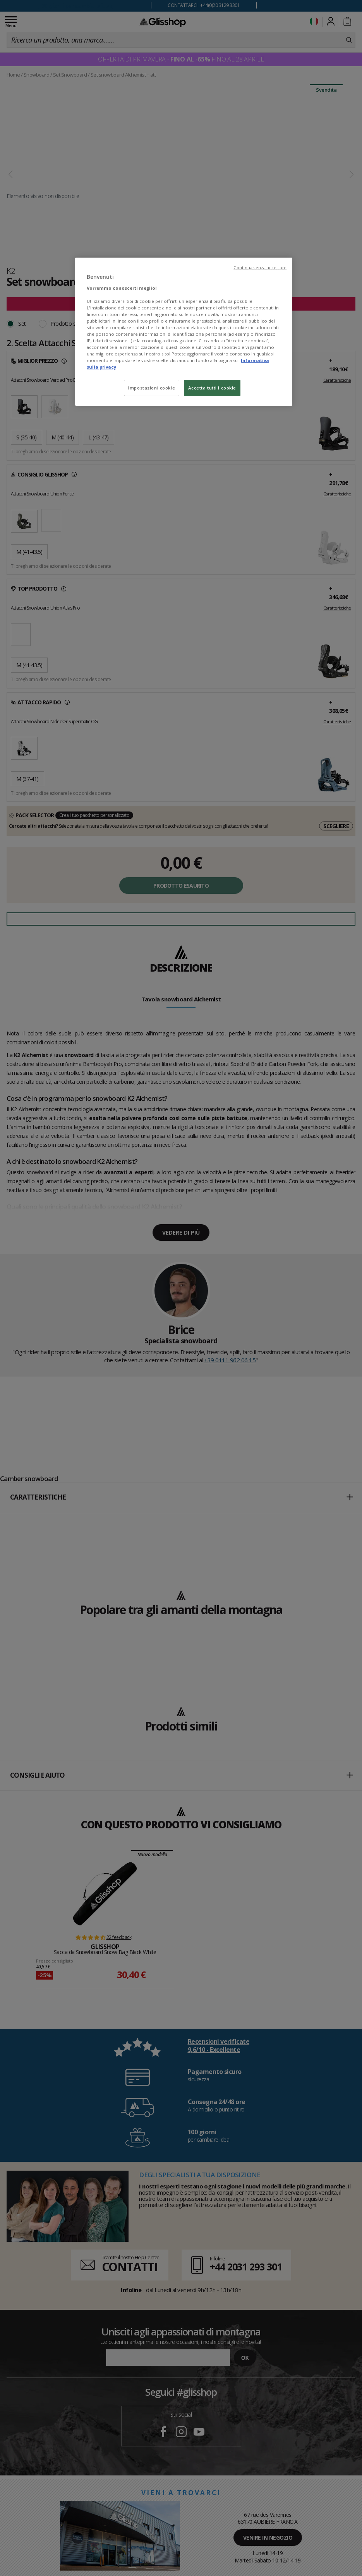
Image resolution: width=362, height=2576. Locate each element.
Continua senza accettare (260, 267)
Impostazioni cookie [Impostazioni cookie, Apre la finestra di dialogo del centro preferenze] (151, 388)
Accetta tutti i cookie (212, 388)
